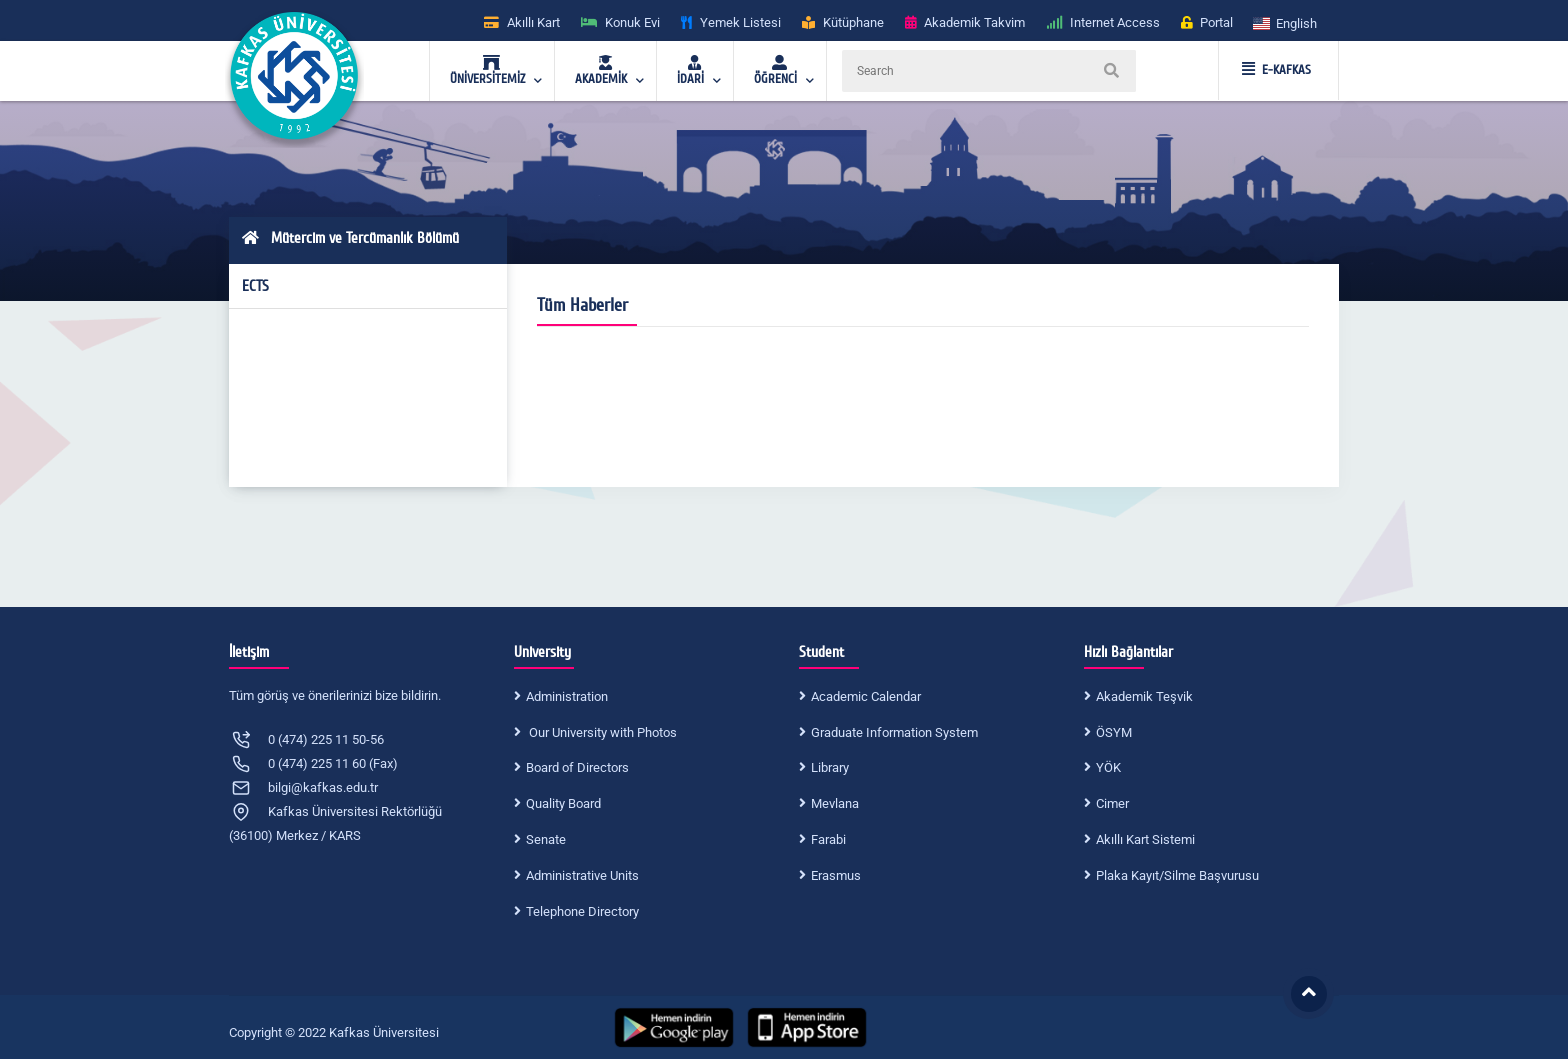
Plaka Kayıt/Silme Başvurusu (1177, 875)
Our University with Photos (601, 732)
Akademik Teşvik (1144, 696)
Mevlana (835, 803)
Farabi (828, 839)
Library (830, 767)
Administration (567, 696)
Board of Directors (577, 767)
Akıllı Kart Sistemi (1145, 839)
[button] (1286, 22)
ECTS (255, 286)
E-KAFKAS (1276, 70)
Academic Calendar (866, 696)
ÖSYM (1114, 732)
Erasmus (836, 875)
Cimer (1112, 803)
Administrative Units (582, 875)
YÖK (1108, 767)
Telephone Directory (582, 911)
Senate (546, 839)
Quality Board (563, 803)
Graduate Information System (894, 732)
